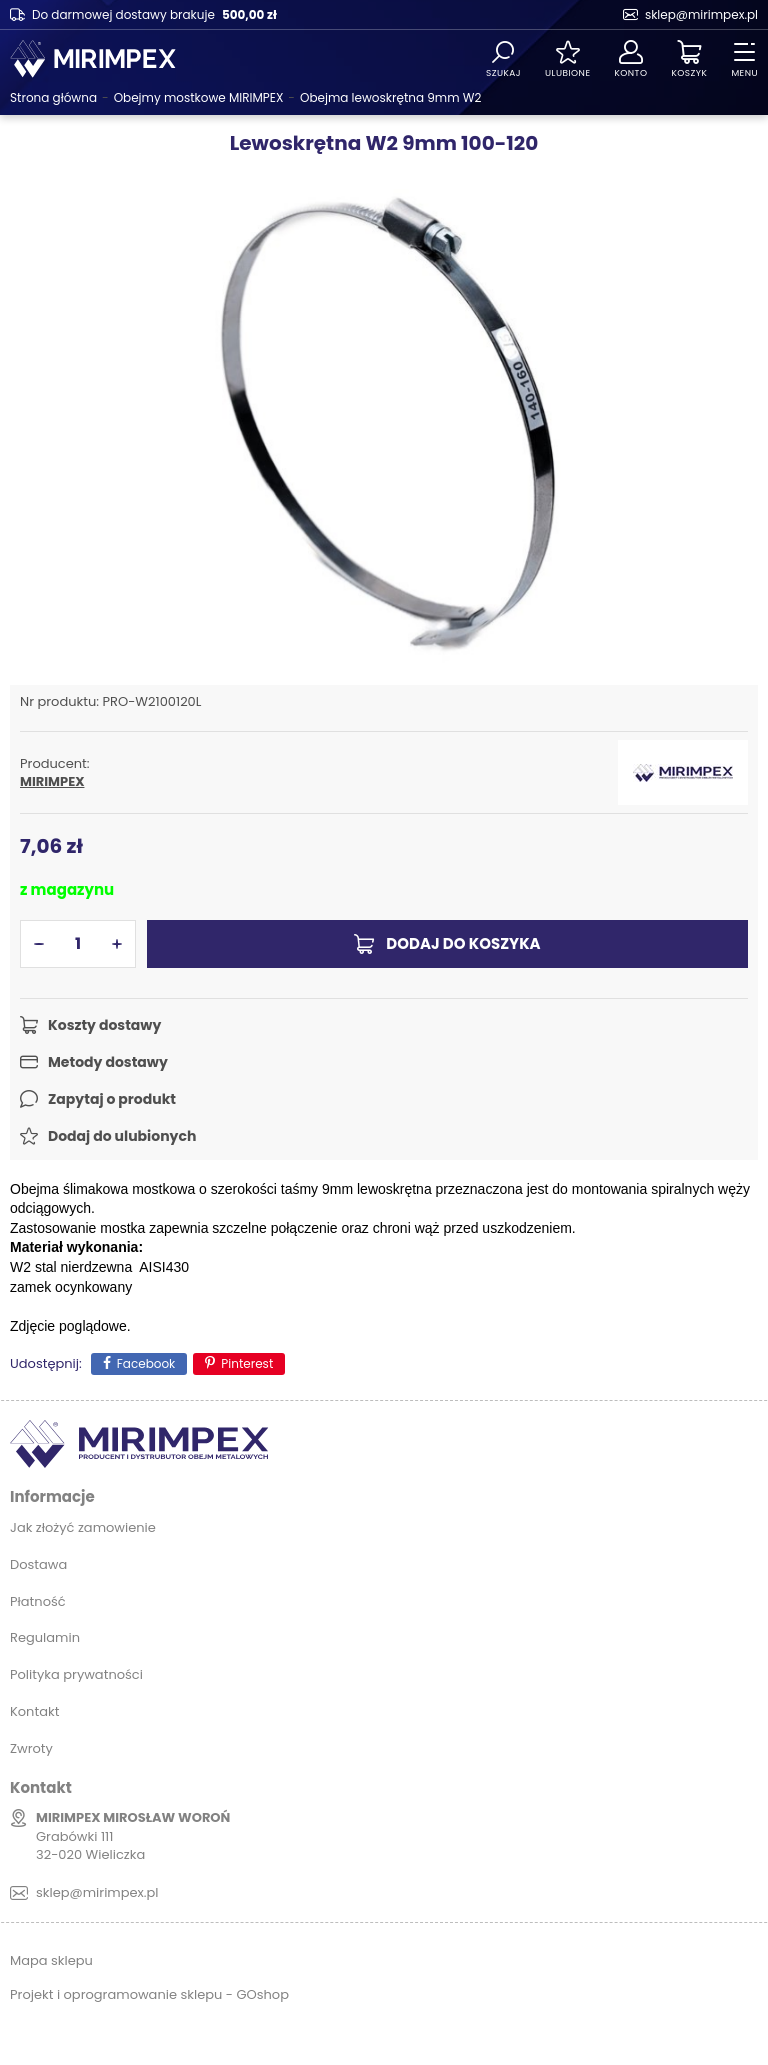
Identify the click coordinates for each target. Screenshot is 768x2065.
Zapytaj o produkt (112, 1099)
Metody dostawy (108, 1062)
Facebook (146, 1363)
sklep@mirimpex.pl (701, 14)
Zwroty (31, 1748)
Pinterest (247, 1363)
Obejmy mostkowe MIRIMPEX (199, 97)
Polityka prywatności (76, 1674)
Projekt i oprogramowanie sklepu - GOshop (149, 1994)
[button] (39, 944)
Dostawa (38, 1564)
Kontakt (34, 1711)
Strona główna (53, 97)
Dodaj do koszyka (463, 943)
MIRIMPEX (52, 782)
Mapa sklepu (51, 1960)
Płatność (38, 1601)
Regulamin (45, 1637)
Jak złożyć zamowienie (83, 1527)
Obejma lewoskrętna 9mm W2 (390, 97)
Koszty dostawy (104, 1025)
